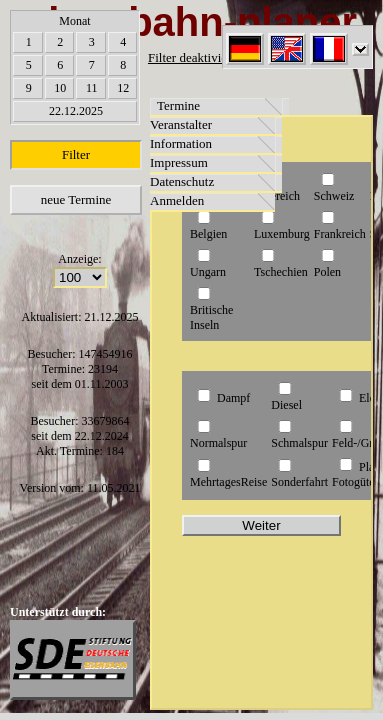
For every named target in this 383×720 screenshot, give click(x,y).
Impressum (179, 162)
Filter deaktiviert (191, 57)
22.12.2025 (76, 111)
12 (123, 88)
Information (181, 143)
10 (60, 88)
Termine (178, 105)
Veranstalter (181, 124)
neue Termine (76, 199)
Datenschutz (182, 181)
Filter (76, 154)
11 (92, 88)
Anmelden (177, 200)
